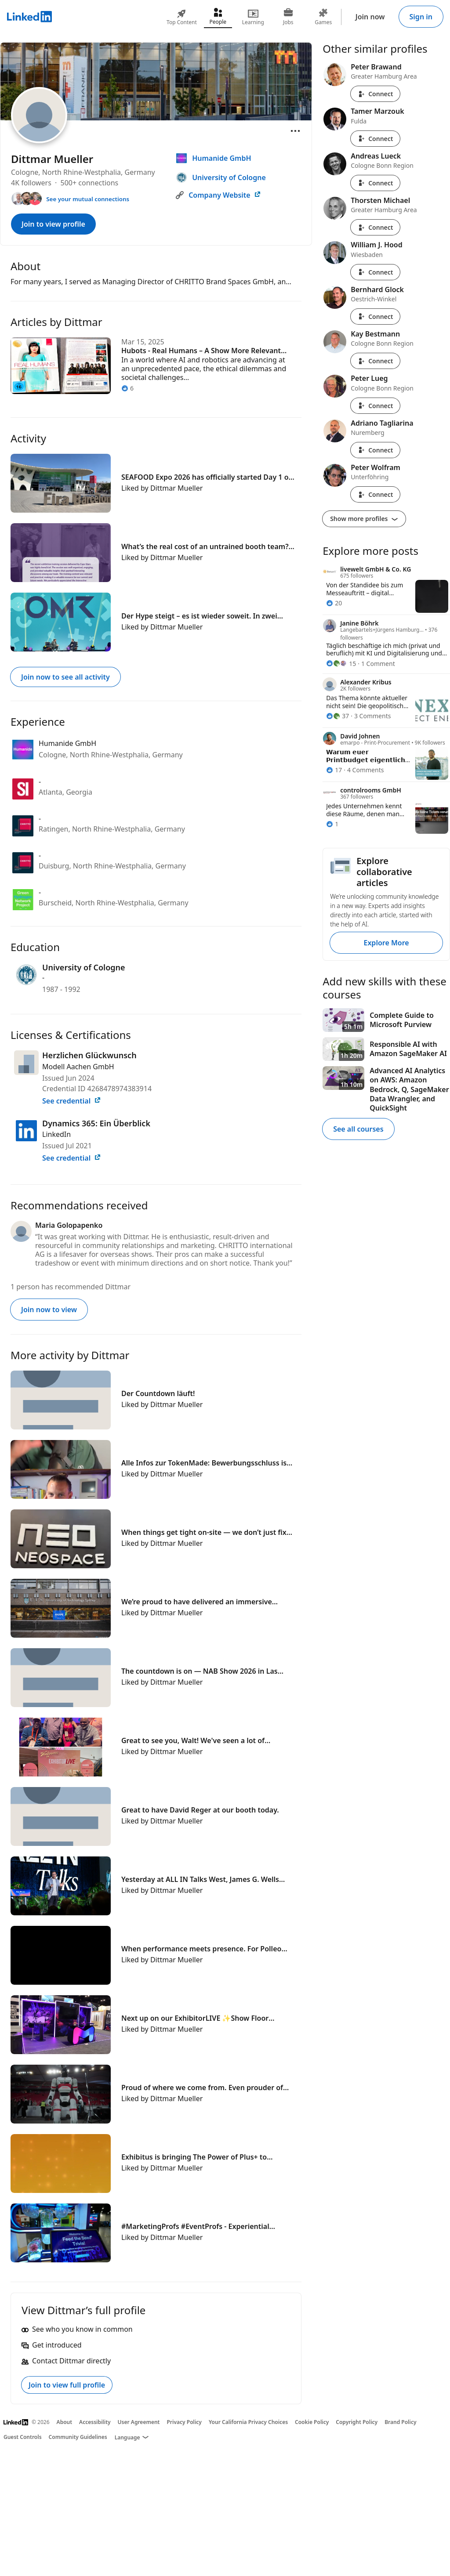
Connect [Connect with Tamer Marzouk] (375, 138)
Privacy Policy (184, 2422)
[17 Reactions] (334, 769)
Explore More (386, 943)
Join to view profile (53, 224)
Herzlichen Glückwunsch (89, 1055)
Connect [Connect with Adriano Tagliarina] (375, 450)
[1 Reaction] (332, 824)
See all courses (358, 1129)
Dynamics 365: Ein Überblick (96, 1123)
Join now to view (49, 1309)
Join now (370, 17)
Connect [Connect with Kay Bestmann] (375, 361)
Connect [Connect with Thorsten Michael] (375, 227)
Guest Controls (23, 2437)
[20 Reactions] (334, 603)
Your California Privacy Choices (248, 2422)
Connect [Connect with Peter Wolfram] (375, 494)
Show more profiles (364, 518)
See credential (71, 1101)
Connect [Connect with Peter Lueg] (375, 406)
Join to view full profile (67, 2385)
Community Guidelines (78, 2437)
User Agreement (139, 2422)
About (65, 2422)
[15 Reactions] (341, 663)
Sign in (421, 17)
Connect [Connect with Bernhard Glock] (375, 316)
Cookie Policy (312, 2422)
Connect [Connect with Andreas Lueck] (375, 183)
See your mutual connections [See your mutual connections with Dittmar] (87, 199)
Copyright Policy (356, 2422)
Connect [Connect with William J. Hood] (375, 272)
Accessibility (95, 2422)
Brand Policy (400, 2422)
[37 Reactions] (337, 715)
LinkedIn (56, 1134)
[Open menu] (295, 131)
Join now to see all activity (65, 677)
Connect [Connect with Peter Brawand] (375, 94)
